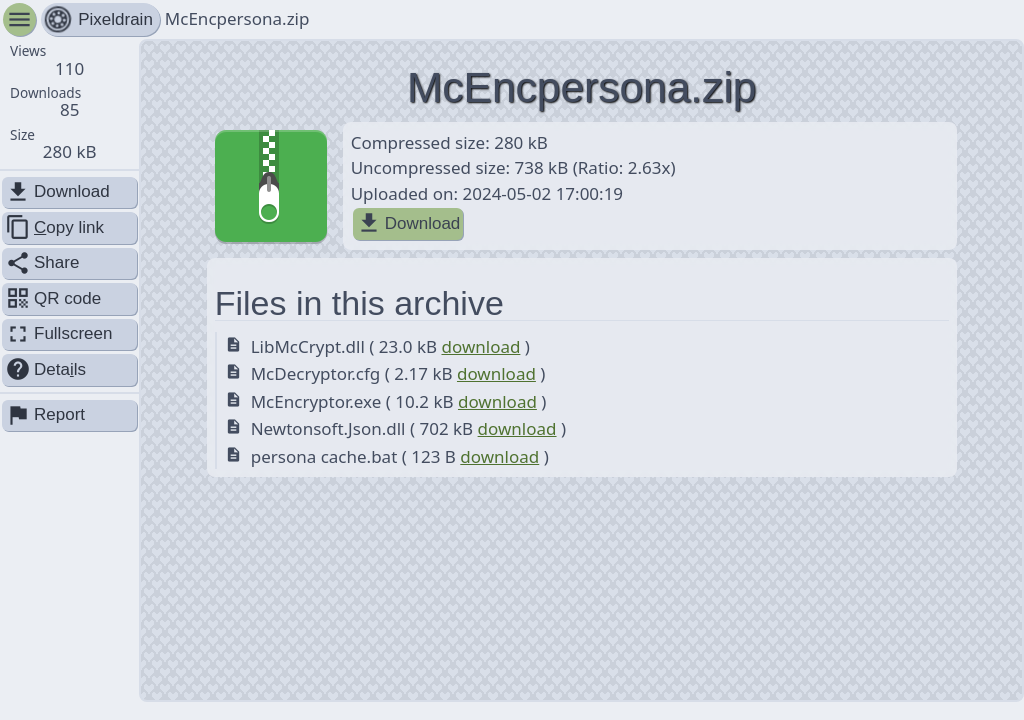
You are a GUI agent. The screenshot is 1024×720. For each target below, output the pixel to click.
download (480, 346)
